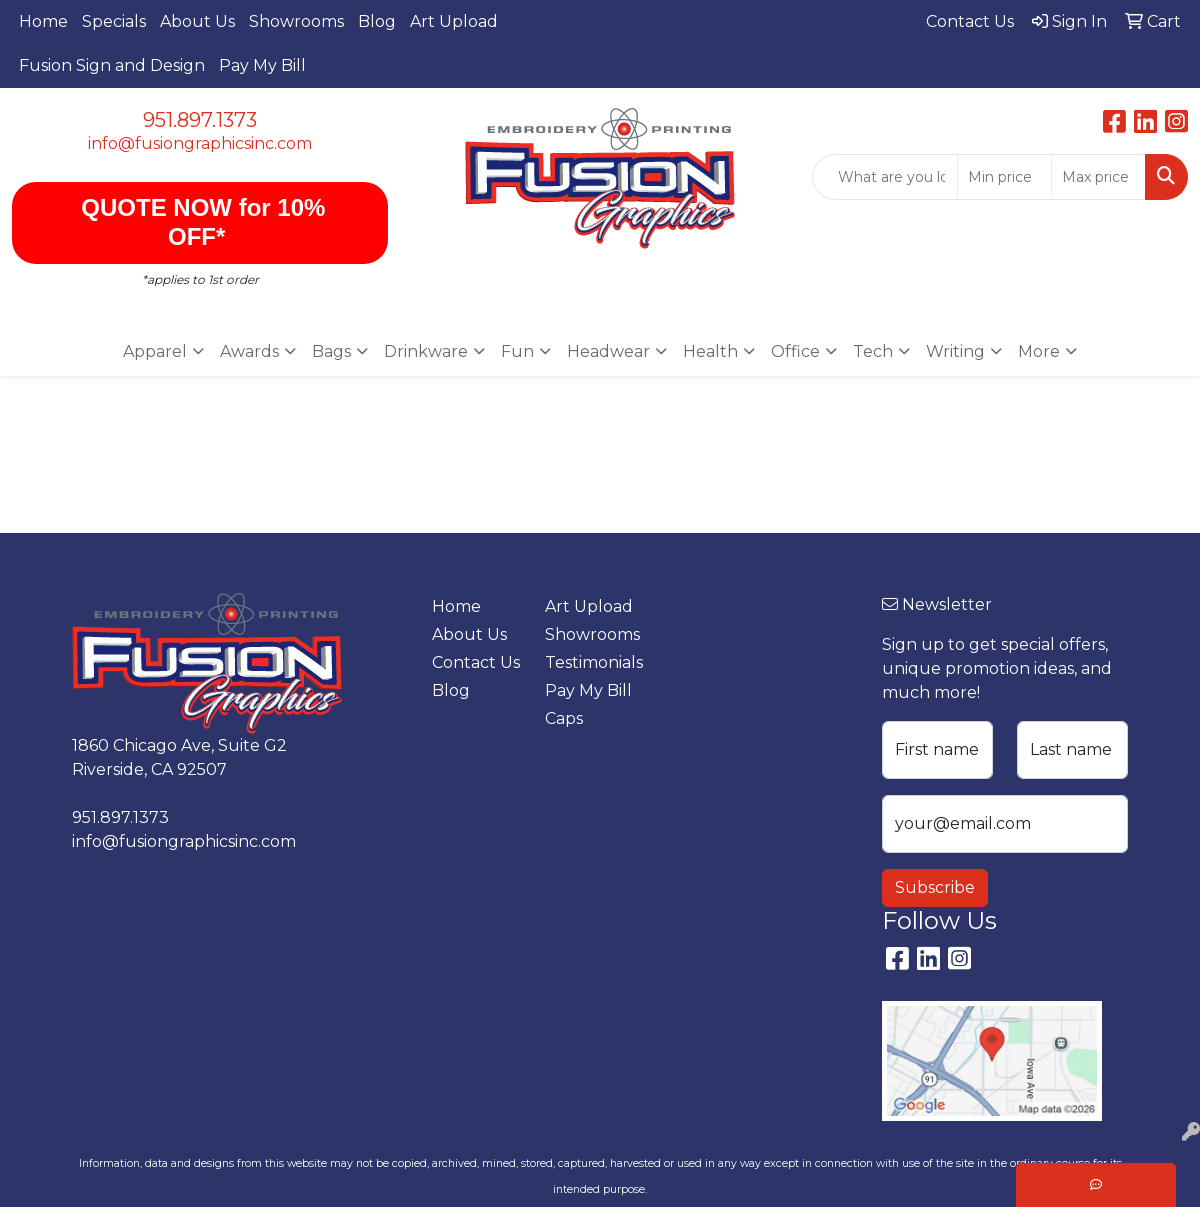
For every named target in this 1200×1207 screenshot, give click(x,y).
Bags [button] (331, 351)
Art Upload (454, 21)
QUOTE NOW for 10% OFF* (200, 222)
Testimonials (589, 662)
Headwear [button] (608, 351)
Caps (564, 718)
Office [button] (795, 351)
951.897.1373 (200, 120)
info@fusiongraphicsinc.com (200, 143)
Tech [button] (873, 351)
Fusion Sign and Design (112, 65)
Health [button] (710, 351)
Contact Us (476, 662)
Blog (377, 21)
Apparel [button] (155, 351)
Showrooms (296, 21)
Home (43, 21)
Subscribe (935, 887)
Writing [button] (955, 351)
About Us (197, 21)
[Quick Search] (885, 177)
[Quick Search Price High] (1098, 177)
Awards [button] (249, 351)
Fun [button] (517, 351)
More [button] (1039, 351)
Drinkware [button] (426, 351)
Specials (114, 21)
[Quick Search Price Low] (1004, 177)
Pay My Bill (262, 65)
